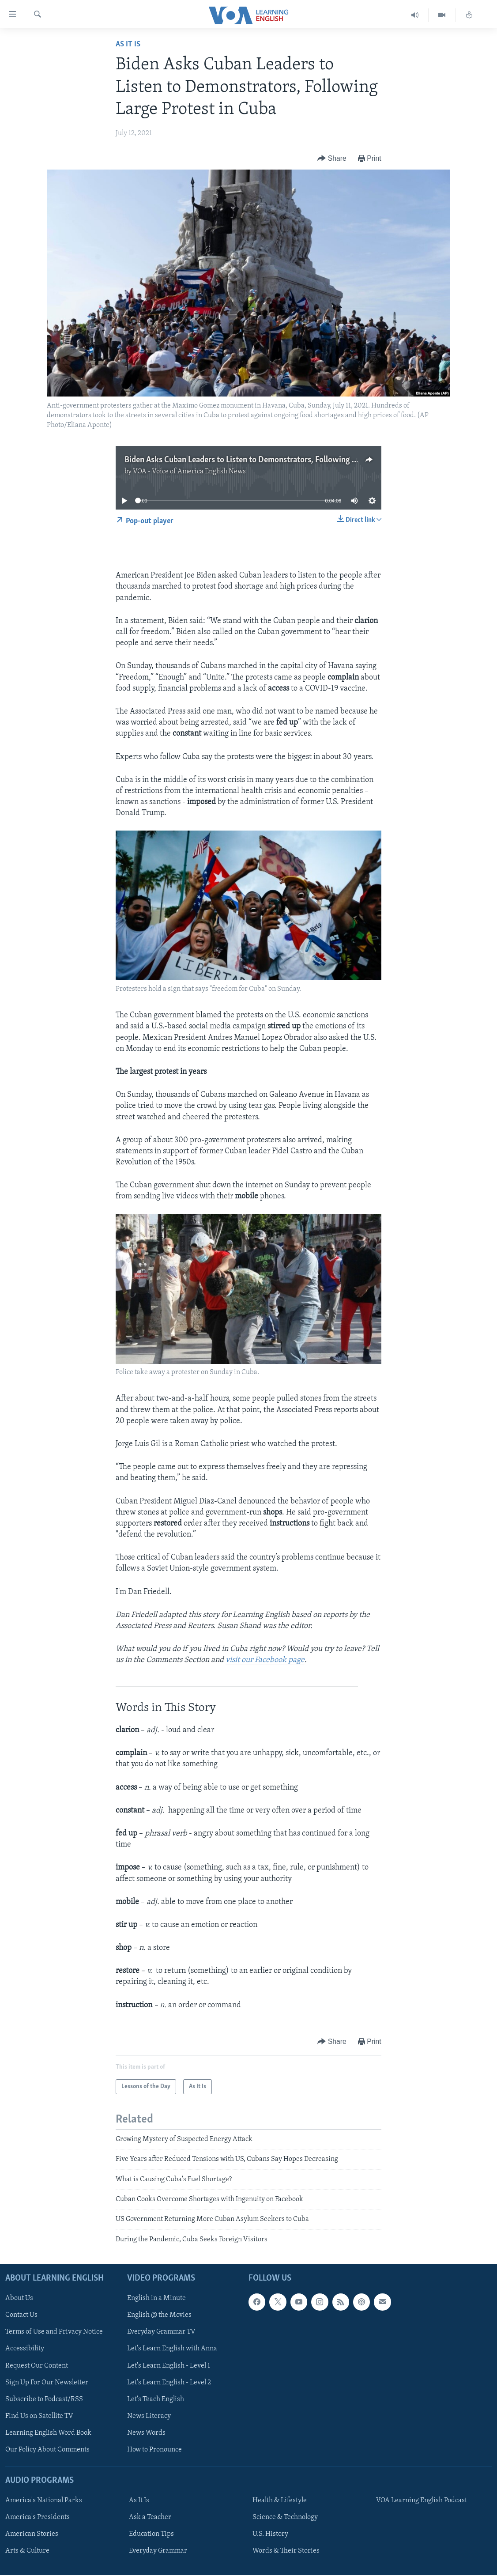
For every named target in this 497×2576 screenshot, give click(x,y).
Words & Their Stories (286, 2551)
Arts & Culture (27, 2551)
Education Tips (151, 2534)
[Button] (331, 159)
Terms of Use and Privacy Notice (54, 2332)
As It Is (128, 44)
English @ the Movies (159, 2315)
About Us (19, 2298)
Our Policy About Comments (47, 2449)
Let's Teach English (155, 2399)
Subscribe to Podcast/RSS (44, 2399)
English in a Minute (156, 2298)
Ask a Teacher (150, 2517)
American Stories (31, 2534)
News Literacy (149, 2416)
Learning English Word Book (48, 2432)
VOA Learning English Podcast (421, 2500)
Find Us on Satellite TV (39, 2416)
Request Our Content (36, 2365)
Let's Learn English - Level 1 (168, 2365)
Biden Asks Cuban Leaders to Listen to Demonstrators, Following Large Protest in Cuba (275, 460)
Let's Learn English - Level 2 (169, 2382)
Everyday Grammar (158, 2551)
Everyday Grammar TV (161, 2332)
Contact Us (21, 2315)
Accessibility (24, 2349)
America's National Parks (43, 2500)
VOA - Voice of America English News (189, 471)
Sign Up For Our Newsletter (46, 2382)
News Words (146, 2432)
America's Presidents (37, 2517)
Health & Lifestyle (279, 2500)
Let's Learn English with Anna (172, 2349)
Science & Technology (285, 2517)
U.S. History (270, 2534)
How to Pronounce (154, 2449)
